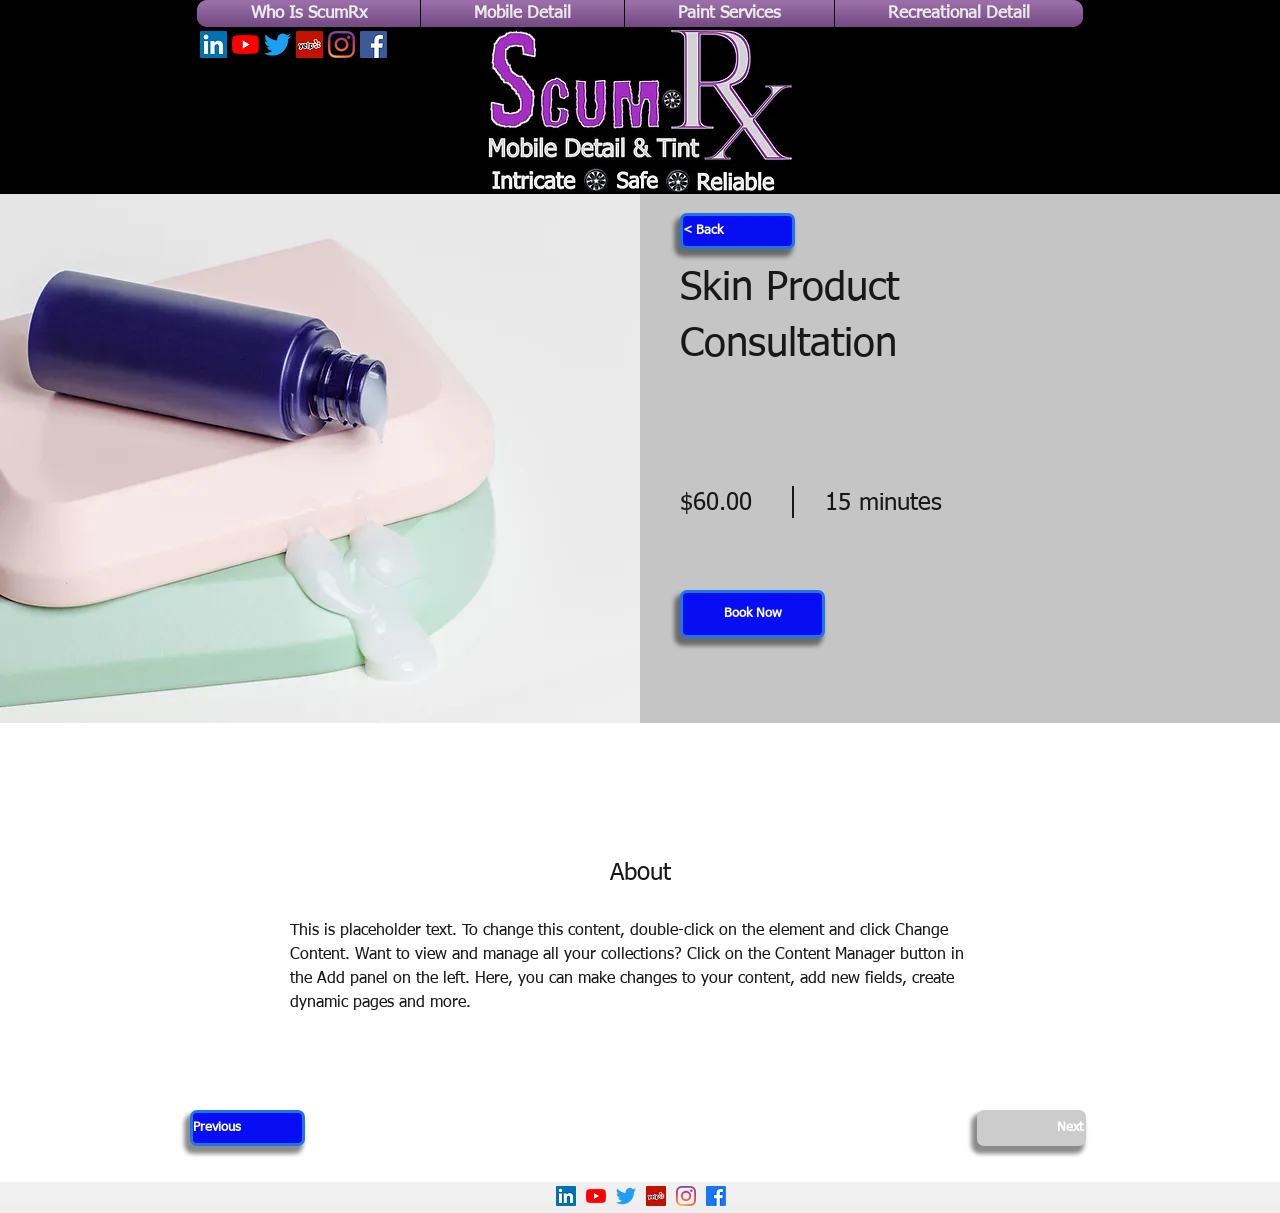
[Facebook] (373, 44)
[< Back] (737, 231)
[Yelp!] (656, 1196)
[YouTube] (245, 44)
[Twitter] (277, 44)
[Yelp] (309, 44)
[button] (752, 614)
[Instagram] (341, 44)
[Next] (1031, 1128)
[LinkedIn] (213, 44)
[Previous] (247, 1128)
